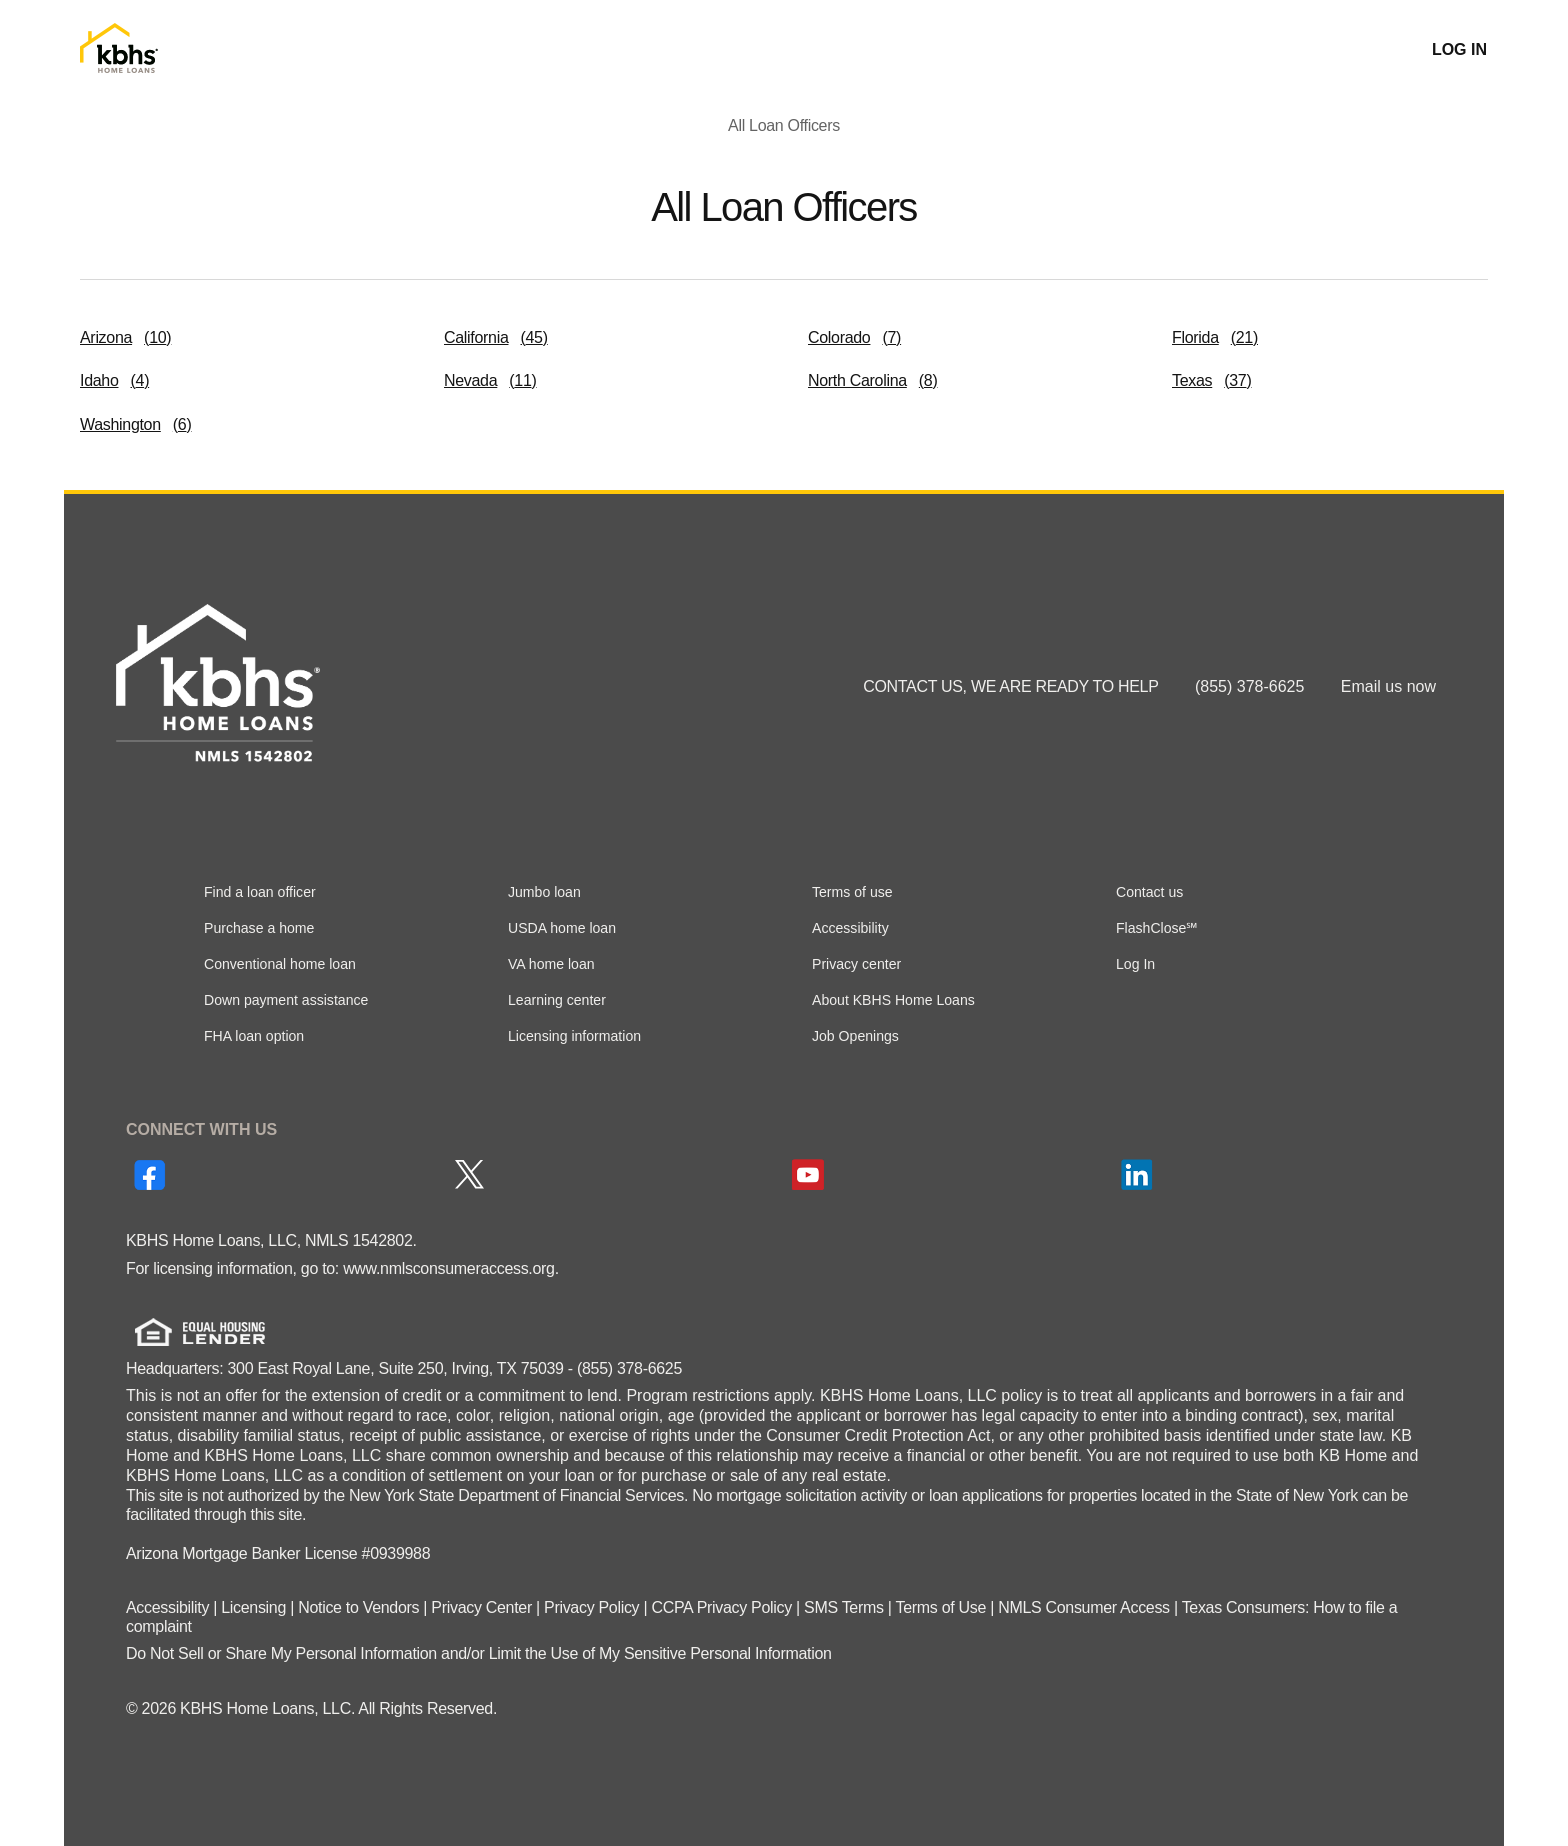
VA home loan (551, 964)
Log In (1135, 964)
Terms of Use (941, 1607)
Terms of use (852, 892)
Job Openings (855, 1036)
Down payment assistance (286, 1000)
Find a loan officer (260, 892)
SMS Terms (844, 1607)
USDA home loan (562, 928)
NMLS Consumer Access (1084, 1607)
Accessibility (850, 928)
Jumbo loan (544, 892)
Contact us (1149, 892)
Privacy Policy (591, 1607)
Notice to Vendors (358, 1607)
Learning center (557, 1000)
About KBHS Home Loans (893, 1000)
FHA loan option (254, 1036)
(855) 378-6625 (1252, 686)
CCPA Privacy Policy (721, 1607)
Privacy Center (481, 1607)
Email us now (1388, 686)
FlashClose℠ (1156, 928)
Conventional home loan (280, 964)
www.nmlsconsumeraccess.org (449, 1268)
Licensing (253, 1607)
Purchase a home (259, 928)
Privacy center (856, 964)
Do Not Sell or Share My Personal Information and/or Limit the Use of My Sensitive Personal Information (479, 1653)
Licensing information (574, 1036)
